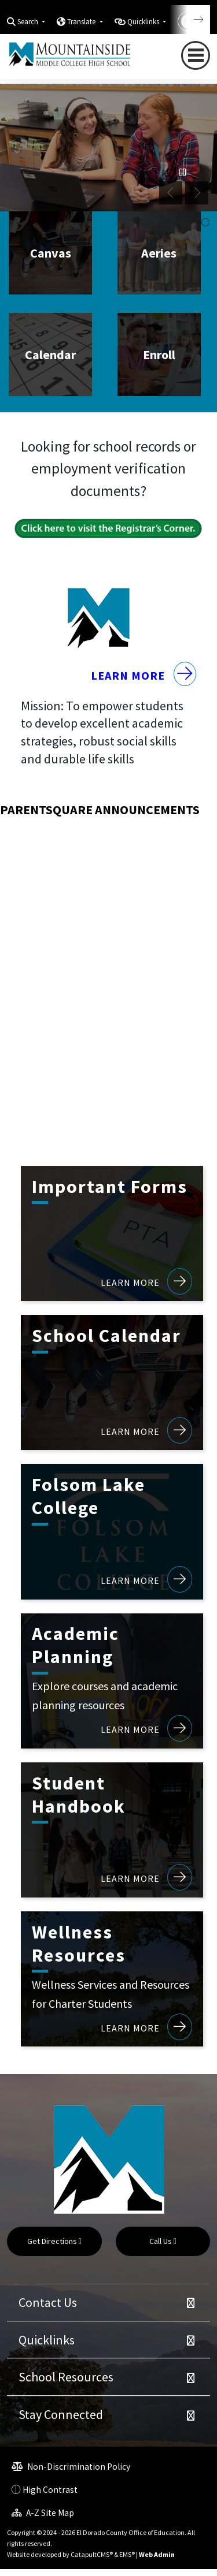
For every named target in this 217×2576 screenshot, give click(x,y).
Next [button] (196, 192)
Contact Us (48, 2309)
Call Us (162, 2248)
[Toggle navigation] (195, 55)
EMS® (127, 2561)
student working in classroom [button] (205, 223)
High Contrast (50, 2496)
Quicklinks (47, 2346)
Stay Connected (61, 2421)
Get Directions (54, 2248)
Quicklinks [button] (144, 22)
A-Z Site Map (43, 2519)
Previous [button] (170, 192)
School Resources (66, 2384)
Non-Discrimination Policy (71, 2472)
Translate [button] (82, 22)
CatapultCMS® (92, 2561)
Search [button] (28, 22)
